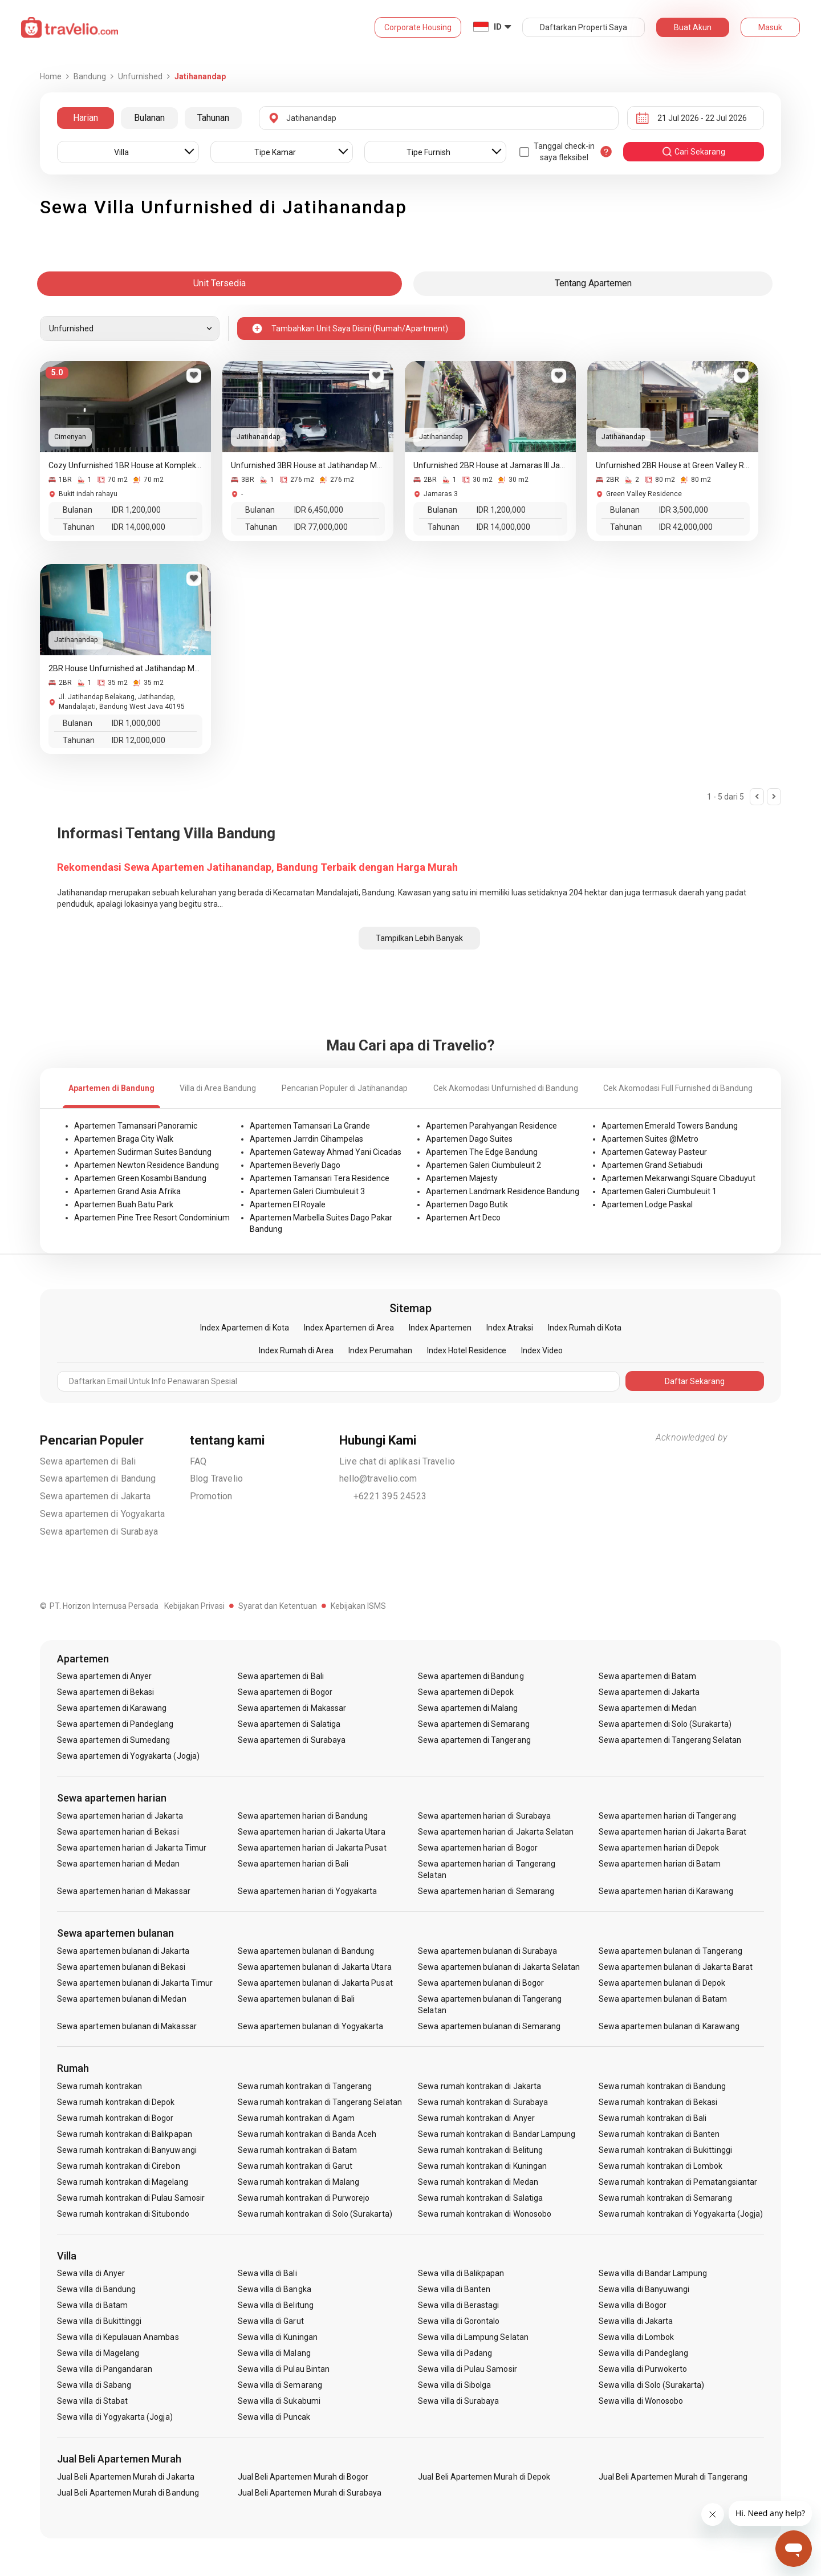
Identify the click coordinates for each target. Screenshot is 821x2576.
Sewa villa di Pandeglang (643, 2353)
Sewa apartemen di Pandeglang (115, 1724)
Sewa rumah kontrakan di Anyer (476, 2118)
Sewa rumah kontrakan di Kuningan (482, 2166)
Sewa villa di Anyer (91, 2273)
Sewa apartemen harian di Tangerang (667, 1815)
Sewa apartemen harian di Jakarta (120, 1815)
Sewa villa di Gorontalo (458, 2321)
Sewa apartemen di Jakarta (95, 1496)
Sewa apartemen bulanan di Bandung (306, 1951)
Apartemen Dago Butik (467, 1204)
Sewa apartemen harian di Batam (660, 1863)
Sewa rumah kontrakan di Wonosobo (484, 2213)
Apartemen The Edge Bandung (482, 1152)
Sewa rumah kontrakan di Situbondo (123, 2213)
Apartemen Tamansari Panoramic (135, 1125)
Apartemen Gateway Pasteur (654, 1152)
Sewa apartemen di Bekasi (105, 1692)
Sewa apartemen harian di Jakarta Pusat (312, 1847)
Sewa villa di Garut (271, 2321)
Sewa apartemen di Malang (468, 1708)
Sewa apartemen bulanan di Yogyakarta (311, 2026)
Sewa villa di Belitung (276, 2305)
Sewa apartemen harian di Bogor (478, 1847)
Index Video (542, 1350)
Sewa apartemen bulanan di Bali (296, 1998)
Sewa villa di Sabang (94, 2385)
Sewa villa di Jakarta (636, 2321)
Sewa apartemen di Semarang (473, 1724)
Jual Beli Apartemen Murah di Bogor (303, 2476)
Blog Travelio (216, 1478)
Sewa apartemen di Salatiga (289, 1724)
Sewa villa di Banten (454, 2289)
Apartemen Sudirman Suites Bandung (143, 1152)
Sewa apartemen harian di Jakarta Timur (131, 1847)
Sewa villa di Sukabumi (279, 2400)
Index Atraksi (509, 1327)
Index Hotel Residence (466, 1350)
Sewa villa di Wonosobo (641, 2400)
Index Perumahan (380, 1350)
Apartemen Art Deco (463, 1217)
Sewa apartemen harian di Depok (659, 1847)
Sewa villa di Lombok (636, 2337)
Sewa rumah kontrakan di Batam (297, 2150)
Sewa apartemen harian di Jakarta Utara (311, 1831)
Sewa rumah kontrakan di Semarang (665, 2197)
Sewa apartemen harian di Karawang (666, 1891)
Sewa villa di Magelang (98, 2353)
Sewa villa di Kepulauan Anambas (118, 2337)
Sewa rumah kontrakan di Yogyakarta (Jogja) (681, 2213)
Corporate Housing (418, 27)
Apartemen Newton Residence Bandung (146, 1165)
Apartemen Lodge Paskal (647, 1204)
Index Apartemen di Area (349, 1327)
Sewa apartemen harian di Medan (118, 1863)
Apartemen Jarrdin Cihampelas (306, 1138)
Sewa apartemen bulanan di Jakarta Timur (135, 1982)
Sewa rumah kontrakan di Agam (296, 2118)
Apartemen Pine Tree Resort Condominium (152, 1217)
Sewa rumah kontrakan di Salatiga (480, 2197)
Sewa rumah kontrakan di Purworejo (304, 2197)
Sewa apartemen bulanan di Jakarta (123, 1951)
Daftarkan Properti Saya (583, 27)
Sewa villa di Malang (274, 2353)
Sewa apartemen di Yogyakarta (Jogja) (128, 1755)
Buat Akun (693, 27)
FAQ (198, 1461)
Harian (85, 117)
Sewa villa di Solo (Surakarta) (652, 2385)
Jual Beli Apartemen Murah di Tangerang (673, 2476)
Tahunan (213, 117)
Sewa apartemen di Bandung (98, 1478)
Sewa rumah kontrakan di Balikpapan (124, 2134)
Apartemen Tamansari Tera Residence (319, 1178)
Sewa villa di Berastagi (458, 2305)
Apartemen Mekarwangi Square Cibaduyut (678, 1178)
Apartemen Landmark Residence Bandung (502, 1191)
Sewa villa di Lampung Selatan (473, 2337)
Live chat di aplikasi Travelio (397, 1461)
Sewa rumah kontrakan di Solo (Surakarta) (315, 2213)
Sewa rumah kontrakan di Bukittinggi (665, 2150)
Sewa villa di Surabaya (458, 2400)
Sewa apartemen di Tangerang (474, 1740)
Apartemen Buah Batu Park (123, 1204)
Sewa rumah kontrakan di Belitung (480, 2150)
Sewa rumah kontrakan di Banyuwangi (127, 2150)
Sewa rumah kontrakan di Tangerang (305, 2086)
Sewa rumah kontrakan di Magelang (122, 2181)
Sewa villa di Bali (267, 2273)
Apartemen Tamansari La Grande (310, 1125)
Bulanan (149, 117)
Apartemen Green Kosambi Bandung (140, 1178)
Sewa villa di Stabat (92, 2400)
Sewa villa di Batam (92, 2305)
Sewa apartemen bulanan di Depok (662, 1982)
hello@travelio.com (378, 1478)
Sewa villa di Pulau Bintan (284, 2369)
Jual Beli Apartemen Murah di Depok (484, 2476)
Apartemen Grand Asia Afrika (127, 1191)
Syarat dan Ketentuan (277, 1605)
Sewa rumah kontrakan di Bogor (115, 2118)
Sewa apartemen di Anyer (104, 1676)
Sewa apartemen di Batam (647, 1676)
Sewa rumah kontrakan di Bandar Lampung (496, 2134)
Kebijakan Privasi (194, 1605)
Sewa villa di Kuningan (278, 2337)
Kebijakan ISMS (358, 1605)
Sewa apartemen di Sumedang (113, 1740)
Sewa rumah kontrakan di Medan (478, 2181)
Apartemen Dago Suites (469, 1138)
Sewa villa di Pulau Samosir (467, 2369)
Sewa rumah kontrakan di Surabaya (483, 2102)
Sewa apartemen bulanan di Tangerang (670, 1951)
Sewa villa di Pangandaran (104, 2369)
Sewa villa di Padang (455, 2353)
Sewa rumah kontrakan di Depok (115, 2102)
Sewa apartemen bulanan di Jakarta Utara (315, 1966)
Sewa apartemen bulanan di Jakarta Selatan (499, 1966)
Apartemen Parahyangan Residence (491, 1125)
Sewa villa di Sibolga (454, 2385)
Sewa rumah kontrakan (99, 2086)
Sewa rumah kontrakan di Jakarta (479, 2086)
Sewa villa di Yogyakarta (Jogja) (115, 2416)
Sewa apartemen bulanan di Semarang (489, 2026)
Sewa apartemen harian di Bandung (303, 1815)
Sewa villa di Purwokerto (643, 2369)
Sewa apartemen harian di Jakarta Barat (672, 1831)
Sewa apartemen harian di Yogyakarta (307, 1891)
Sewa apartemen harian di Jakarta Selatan (496, 1831)
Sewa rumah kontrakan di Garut (295, 2166)
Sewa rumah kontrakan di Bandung (662, 2086)
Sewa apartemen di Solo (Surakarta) (665, 1724)
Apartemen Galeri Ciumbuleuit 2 (483, 1165)
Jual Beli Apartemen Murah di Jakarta (125, 2476)
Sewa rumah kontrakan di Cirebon (118, 2166)
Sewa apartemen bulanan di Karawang (669, 2026)
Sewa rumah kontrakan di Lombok (661, 2166)
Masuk (770, 27)
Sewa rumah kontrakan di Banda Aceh (307, 2134)
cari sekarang (693, 151)
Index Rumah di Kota (584, 1327)
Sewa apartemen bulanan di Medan (121, 1998)
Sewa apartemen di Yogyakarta (102, 1513)
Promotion (211, 1496)
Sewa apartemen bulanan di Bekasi (121, 1966)
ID (498, 27)
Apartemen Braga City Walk (123, 1138)
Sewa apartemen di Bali (88, 1461)
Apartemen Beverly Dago (295, 1165)
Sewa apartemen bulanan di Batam (663, 1998)
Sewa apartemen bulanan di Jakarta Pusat (315, 1982)
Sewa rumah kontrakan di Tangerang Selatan (320, 2102)
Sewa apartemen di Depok (466, 1692)
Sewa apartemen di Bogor (285, 1692)
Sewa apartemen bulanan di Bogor (481, 1982)
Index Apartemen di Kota (244, 1327)
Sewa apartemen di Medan (648, 1708)
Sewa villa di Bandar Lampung (653, 2273)
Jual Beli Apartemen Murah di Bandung (128, 2492)
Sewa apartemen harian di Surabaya (484, 1815)
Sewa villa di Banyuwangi (644, 2289)
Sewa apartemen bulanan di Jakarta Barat (676, 1966)
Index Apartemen (440, 1327)
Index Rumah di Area (296, 1350)
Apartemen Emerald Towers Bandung (669, 1125)
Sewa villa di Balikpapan (461, 2273)
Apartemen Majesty (462, 1178)
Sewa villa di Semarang (280, 2385)
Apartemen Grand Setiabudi (651, 1165)
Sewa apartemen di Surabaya (99, 1531)
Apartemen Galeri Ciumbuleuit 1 (659, 1191)
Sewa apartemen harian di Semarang (486, 1891)
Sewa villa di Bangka (274, 2289)
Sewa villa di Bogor (632, 2305)
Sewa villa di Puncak (274, 2416)
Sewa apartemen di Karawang (111, 1708)
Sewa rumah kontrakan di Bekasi (658, 2102)
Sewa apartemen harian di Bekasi (118, 1831)
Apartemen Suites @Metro (649, 1138)
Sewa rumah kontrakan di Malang (299, 2181)
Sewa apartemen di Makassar (292, 1708)
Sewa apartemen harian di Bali (293, 1863)
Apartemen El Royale (288, 1204)
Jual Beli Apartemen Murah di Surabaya (310, 2492)
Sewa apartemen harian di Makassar (123, 1891)
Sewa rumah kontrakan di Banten (659, 2134)
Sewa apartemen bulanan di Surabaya (487, 1951)
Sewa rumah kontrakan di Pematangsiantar (678, 2181)
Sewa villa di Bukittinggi (99, 2321)
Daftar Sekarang (695, 1381)
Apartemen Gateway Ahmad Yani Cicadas (325, 1152)
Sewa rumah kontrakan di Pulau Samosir (131, 2197)
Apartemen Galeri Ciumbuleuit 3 (307, 1191)
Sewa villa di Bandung (96, 2289)
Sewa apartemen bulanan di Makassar (127, 2026)
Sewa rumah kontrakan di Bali (652, 2118)
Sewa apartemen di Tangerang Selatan (670, 1740)
